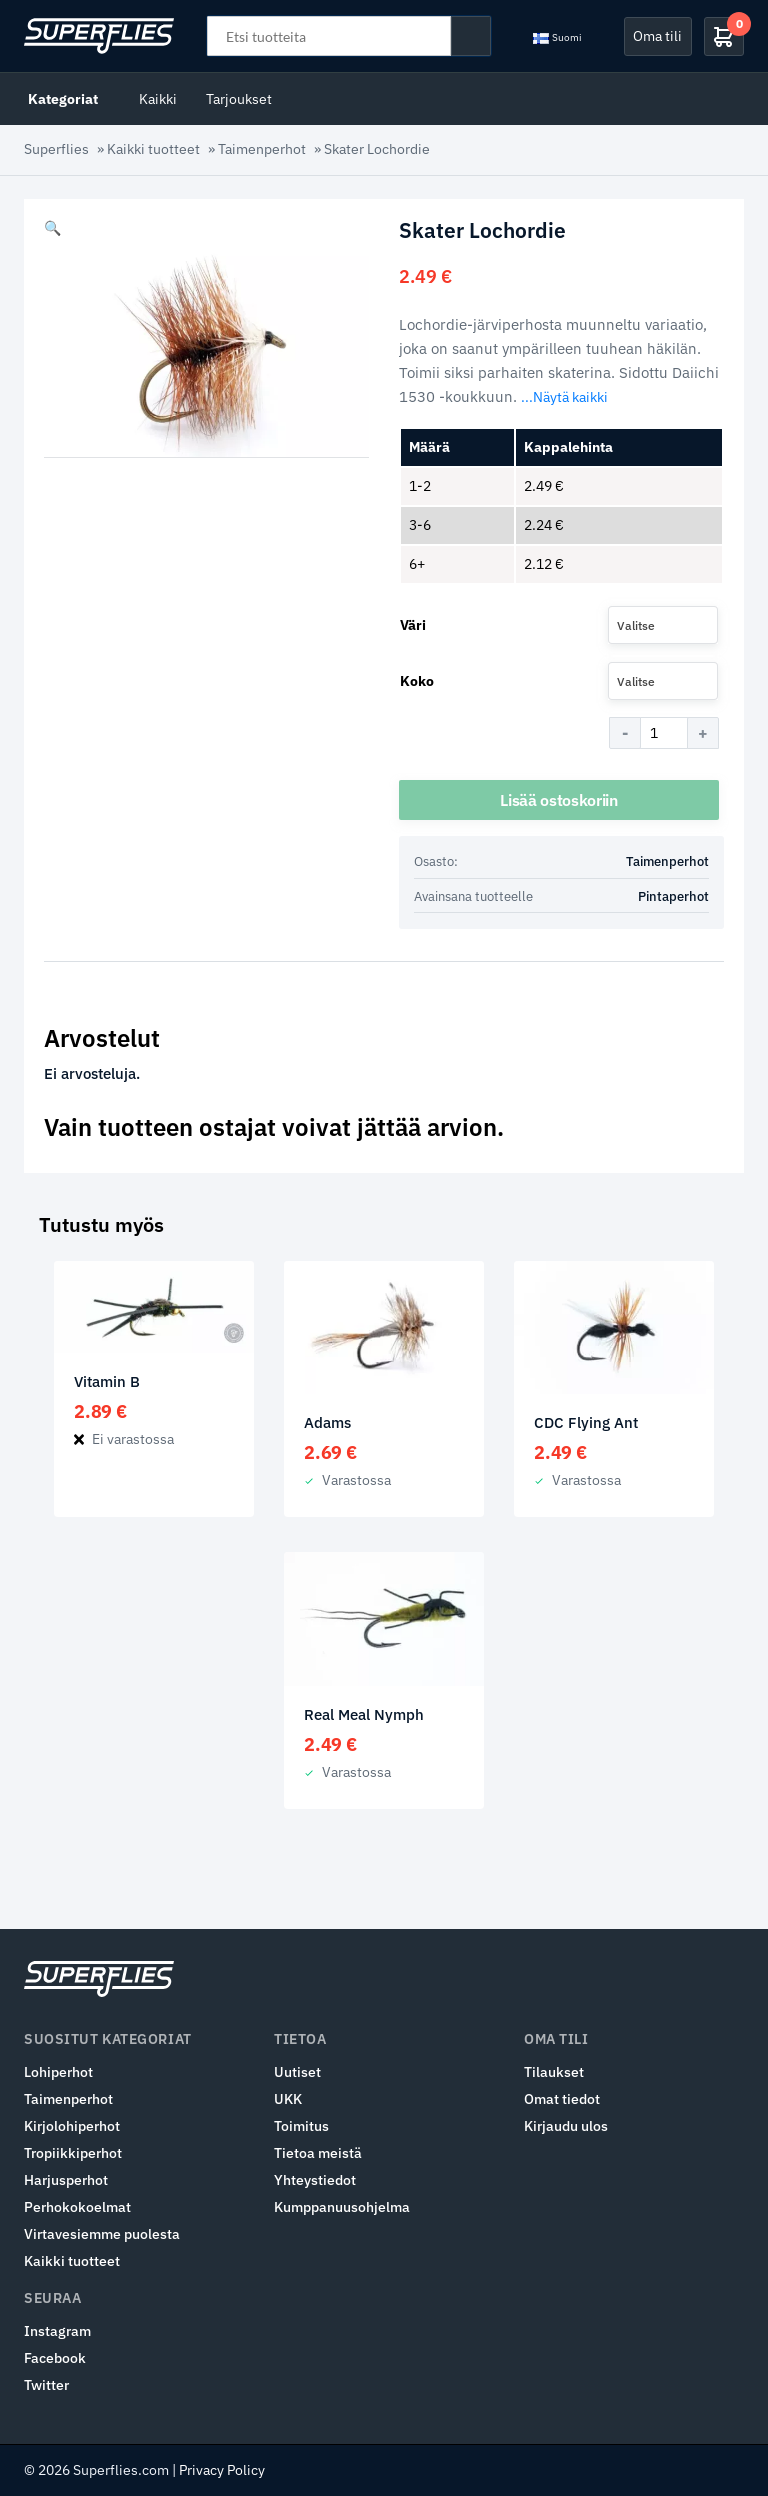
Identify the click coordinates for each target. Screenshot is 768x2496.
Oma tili (657, 36)
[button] (52, 228)
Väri (413, 625)
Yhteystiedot (315, 2180)
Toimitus (301, 2126)
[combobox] (663, 625)
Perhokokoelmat (77, 2207)
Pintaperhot (673, 896)
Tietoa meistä (318, 2153)
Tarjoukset (239, 98)
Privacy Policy (222, 2470)
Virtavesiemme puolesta (102, 2234)
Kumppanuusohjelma (342, 2207)
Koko (417, 681)
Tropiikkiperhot (73, 2153)
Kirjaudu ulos (566, 2126)
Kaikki (158, 98)
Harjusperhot (66, 2180)
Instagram (57, 2331)
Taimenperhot (262, 149)
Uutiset (297, 2072)
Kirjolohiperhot (72, 2126)
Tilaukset (554, 2072)
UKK (288, 2099)
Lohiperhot (58, 2072)
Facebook (55, 2358)
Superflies (56, 149)
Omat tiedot (562, 2099)
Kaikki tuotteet (153, 149)
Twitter (46, 2385)
